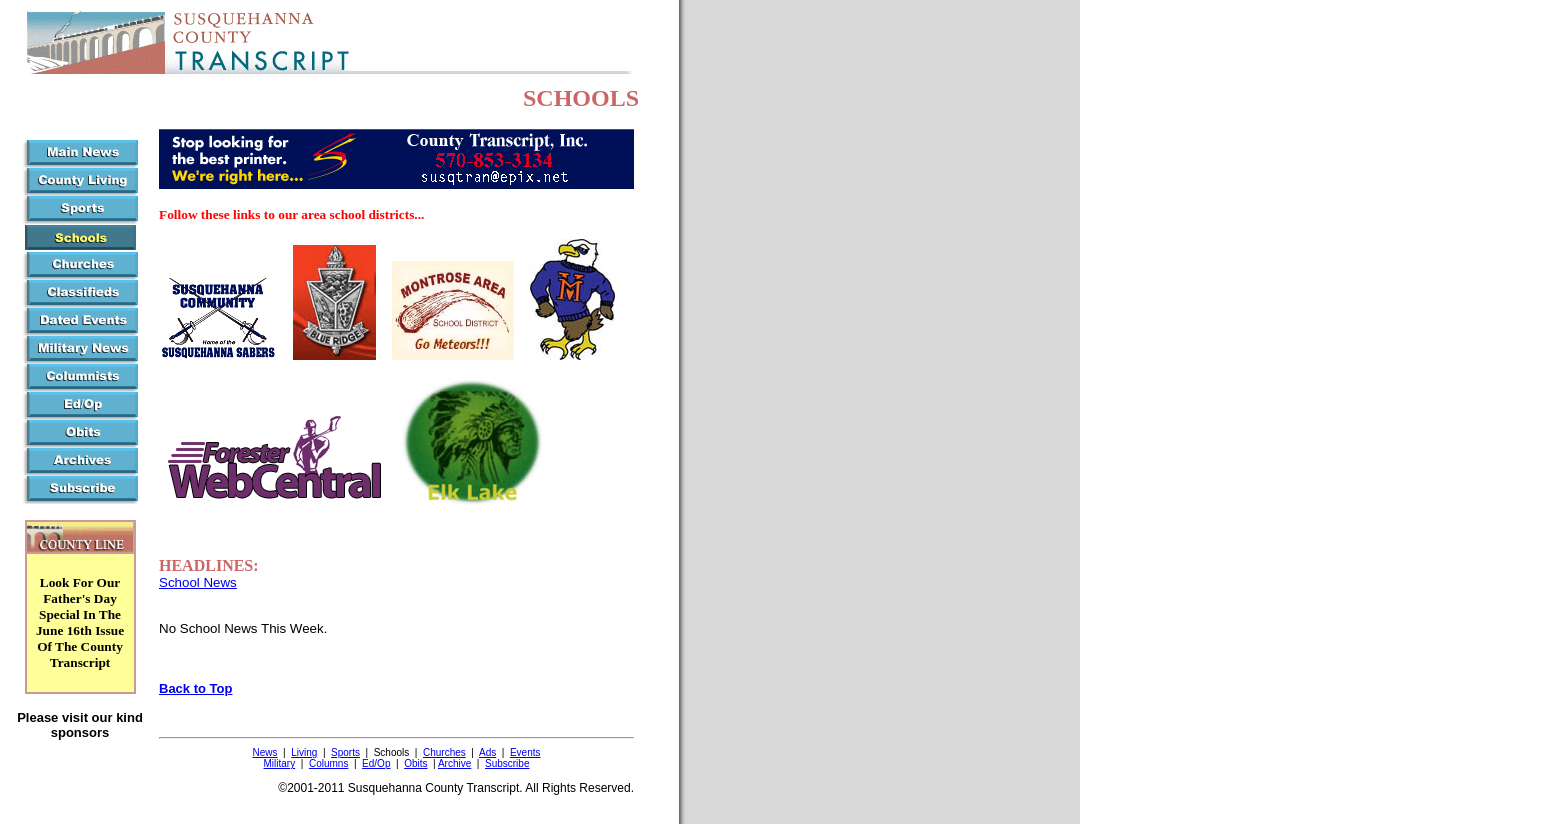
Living (304, 752)
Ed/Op (376, 763)
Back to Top (195, 688)
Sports (345, 752)
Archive (454, 763)
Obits (415, 763)
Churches (444, 752)
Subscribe (507, 763)
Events (525, 752)
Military (280, 763)
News (264, 752)
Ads (487, 752)
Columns (328, 763)
